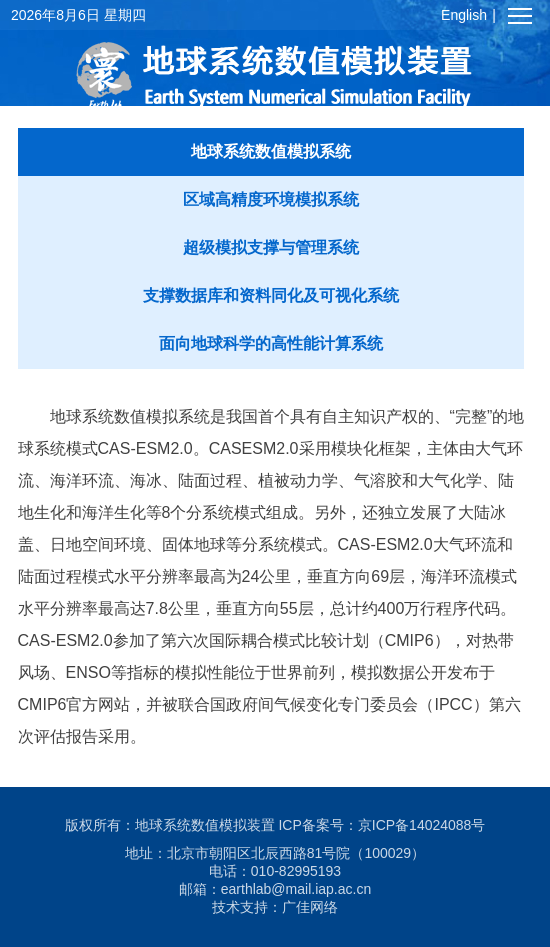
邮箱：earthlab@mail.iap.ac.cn (275, 889)
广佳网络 (310, 907)
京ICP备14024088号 (422, 825)
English (464, 15)
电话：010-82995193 (275, 871)
